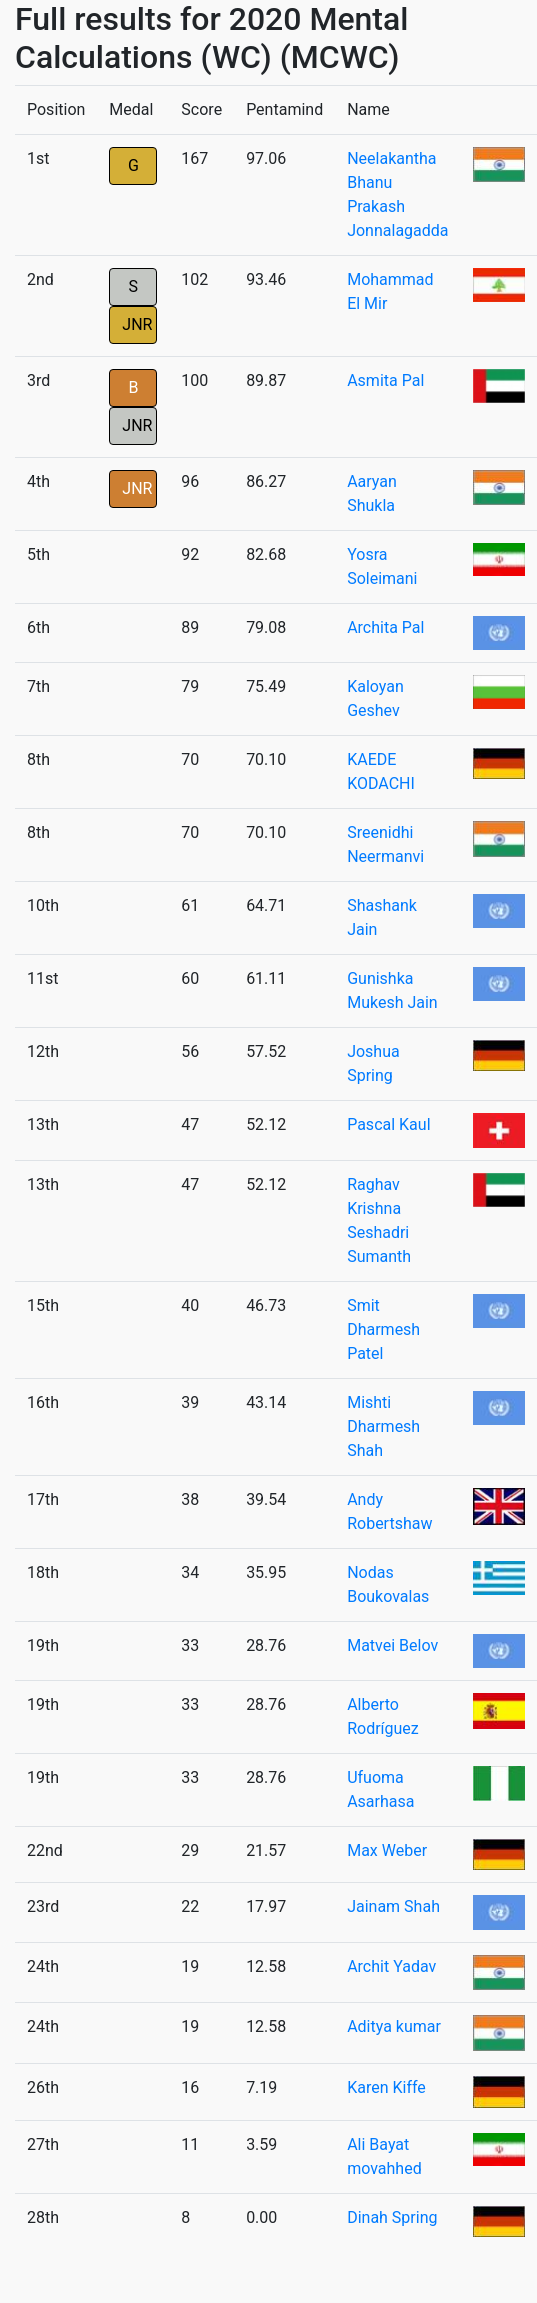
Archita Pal (385, 627)
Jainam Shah (393, 1906)
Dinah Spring (392, 2217)
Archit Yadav (391, 1966)
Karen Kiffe (386, 2087)
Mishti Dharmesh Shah (383, 1426)
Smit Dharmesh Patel (383, 1329)
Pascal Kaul (388, 1124)
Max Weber (387, 1850)
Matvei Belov (392, 1645)
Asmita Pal (385, 380)
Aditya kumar (394, 2026)
